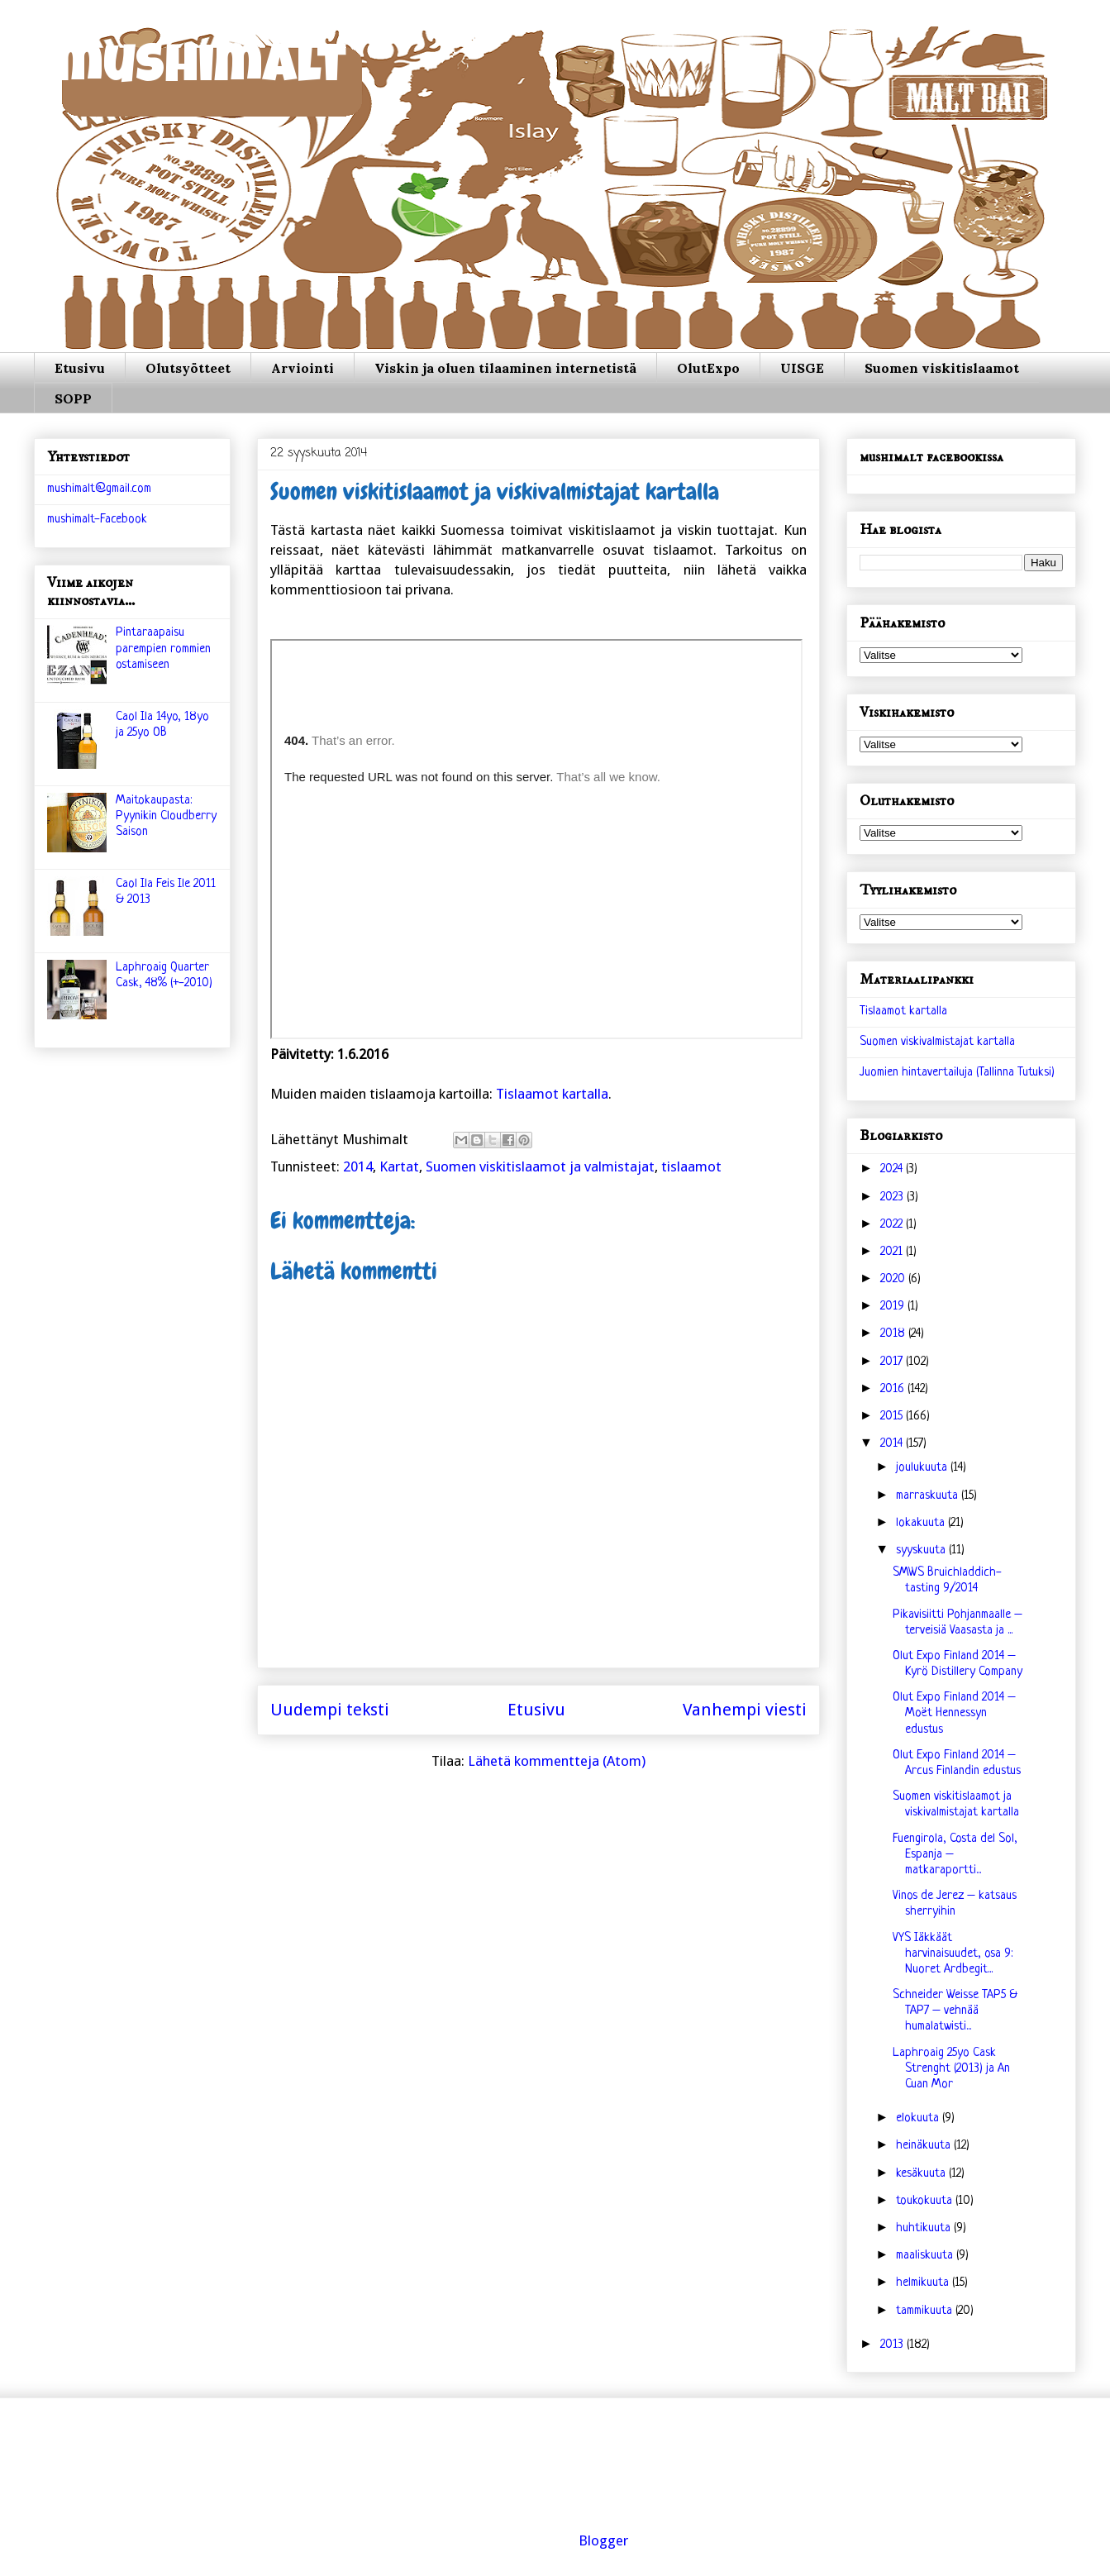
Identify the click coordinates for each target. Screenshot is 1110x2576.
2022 (893, 1225)
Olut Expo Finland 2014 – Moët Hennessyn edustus (954, 1713)
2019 (894, 1307)
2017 (893, 1362)
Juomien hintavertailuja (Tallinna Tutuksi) (957, 1073)
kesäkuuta (922, 2174)
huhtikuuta (925, 2228)
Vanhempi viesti (745, 1710)
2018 (894, 1334)
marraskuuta (928, 1496)
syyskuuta (922, 1550)
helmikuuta (924, 2283)
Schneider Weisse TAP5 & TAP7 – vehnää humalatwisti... (955, 2011)
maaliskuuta (926, 2256)
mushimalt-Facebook (97, 520)
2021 (893, 1252)
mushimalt (200, 70)
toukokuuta (925, 2201)
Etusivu (80, 368)
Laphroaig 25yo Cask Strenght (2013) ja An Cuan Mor (951, 2069)
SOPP (73, 398)
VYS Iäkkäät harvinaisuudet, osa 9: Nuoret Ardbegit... (952, 1954)
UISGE (802, 368)
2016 (894, 1389)
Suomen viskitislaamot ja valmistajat (540, 1166)
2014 (358, 1166)
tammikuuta (925, 2311)
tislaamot (691, 1166)
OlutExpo (708, 368)
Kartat (399, 1166)
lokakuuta (922, 1523)
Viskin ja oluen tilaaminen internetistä (505, 368)
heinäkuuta (925, 2146)
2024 (893, 1169)
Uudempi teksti (329, 1710)
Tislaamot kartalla (552, 1093)
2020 (894, 1279)
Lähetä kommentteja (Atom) (557, 1761)
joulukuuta (923, 1468)
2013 (893, 2345)
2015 (893, 1417)
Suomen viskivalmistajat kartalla (937, 1042)
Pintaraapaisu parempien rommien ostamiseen (163, 648)
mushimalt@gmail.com (99, 489)
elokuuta (919, 2118)
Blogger (603, 2540)
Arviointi (302, 368)
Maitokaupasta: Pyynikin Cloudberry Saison (166, 816)
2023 (893, 1197)
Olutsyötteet (188, 368)
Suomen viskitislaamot (942, 368)
